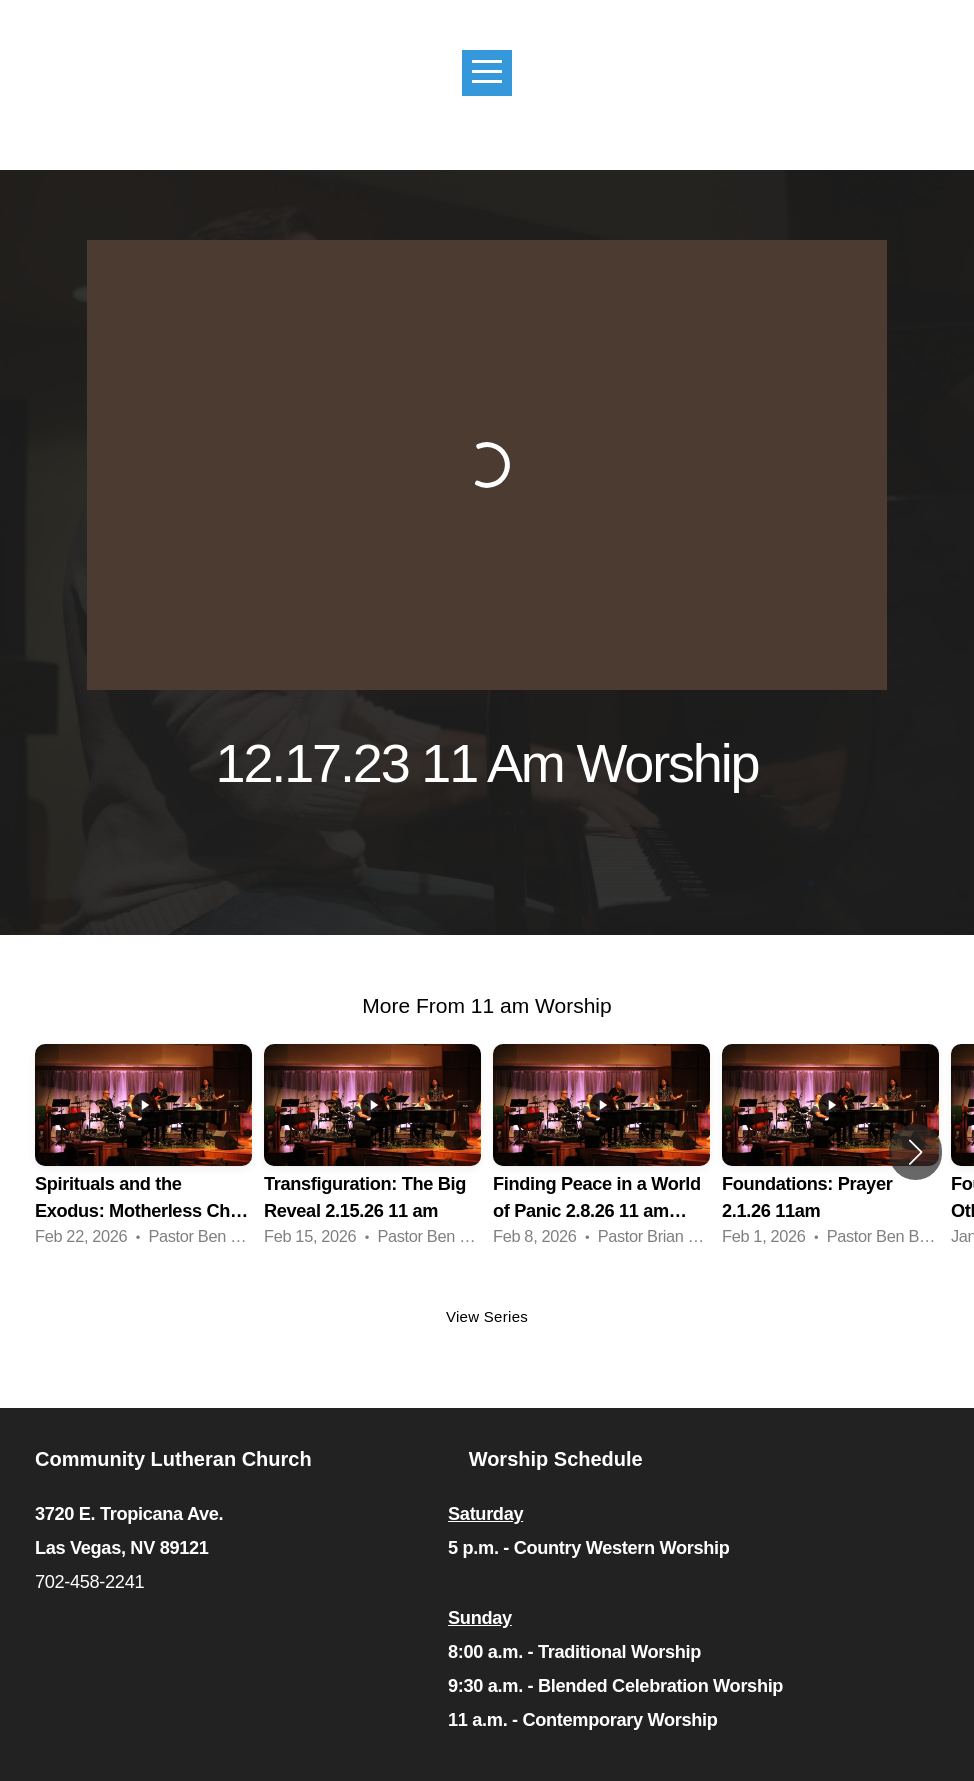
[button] (915, 1152)
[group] (143, 1152)
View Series (487, 1316)
